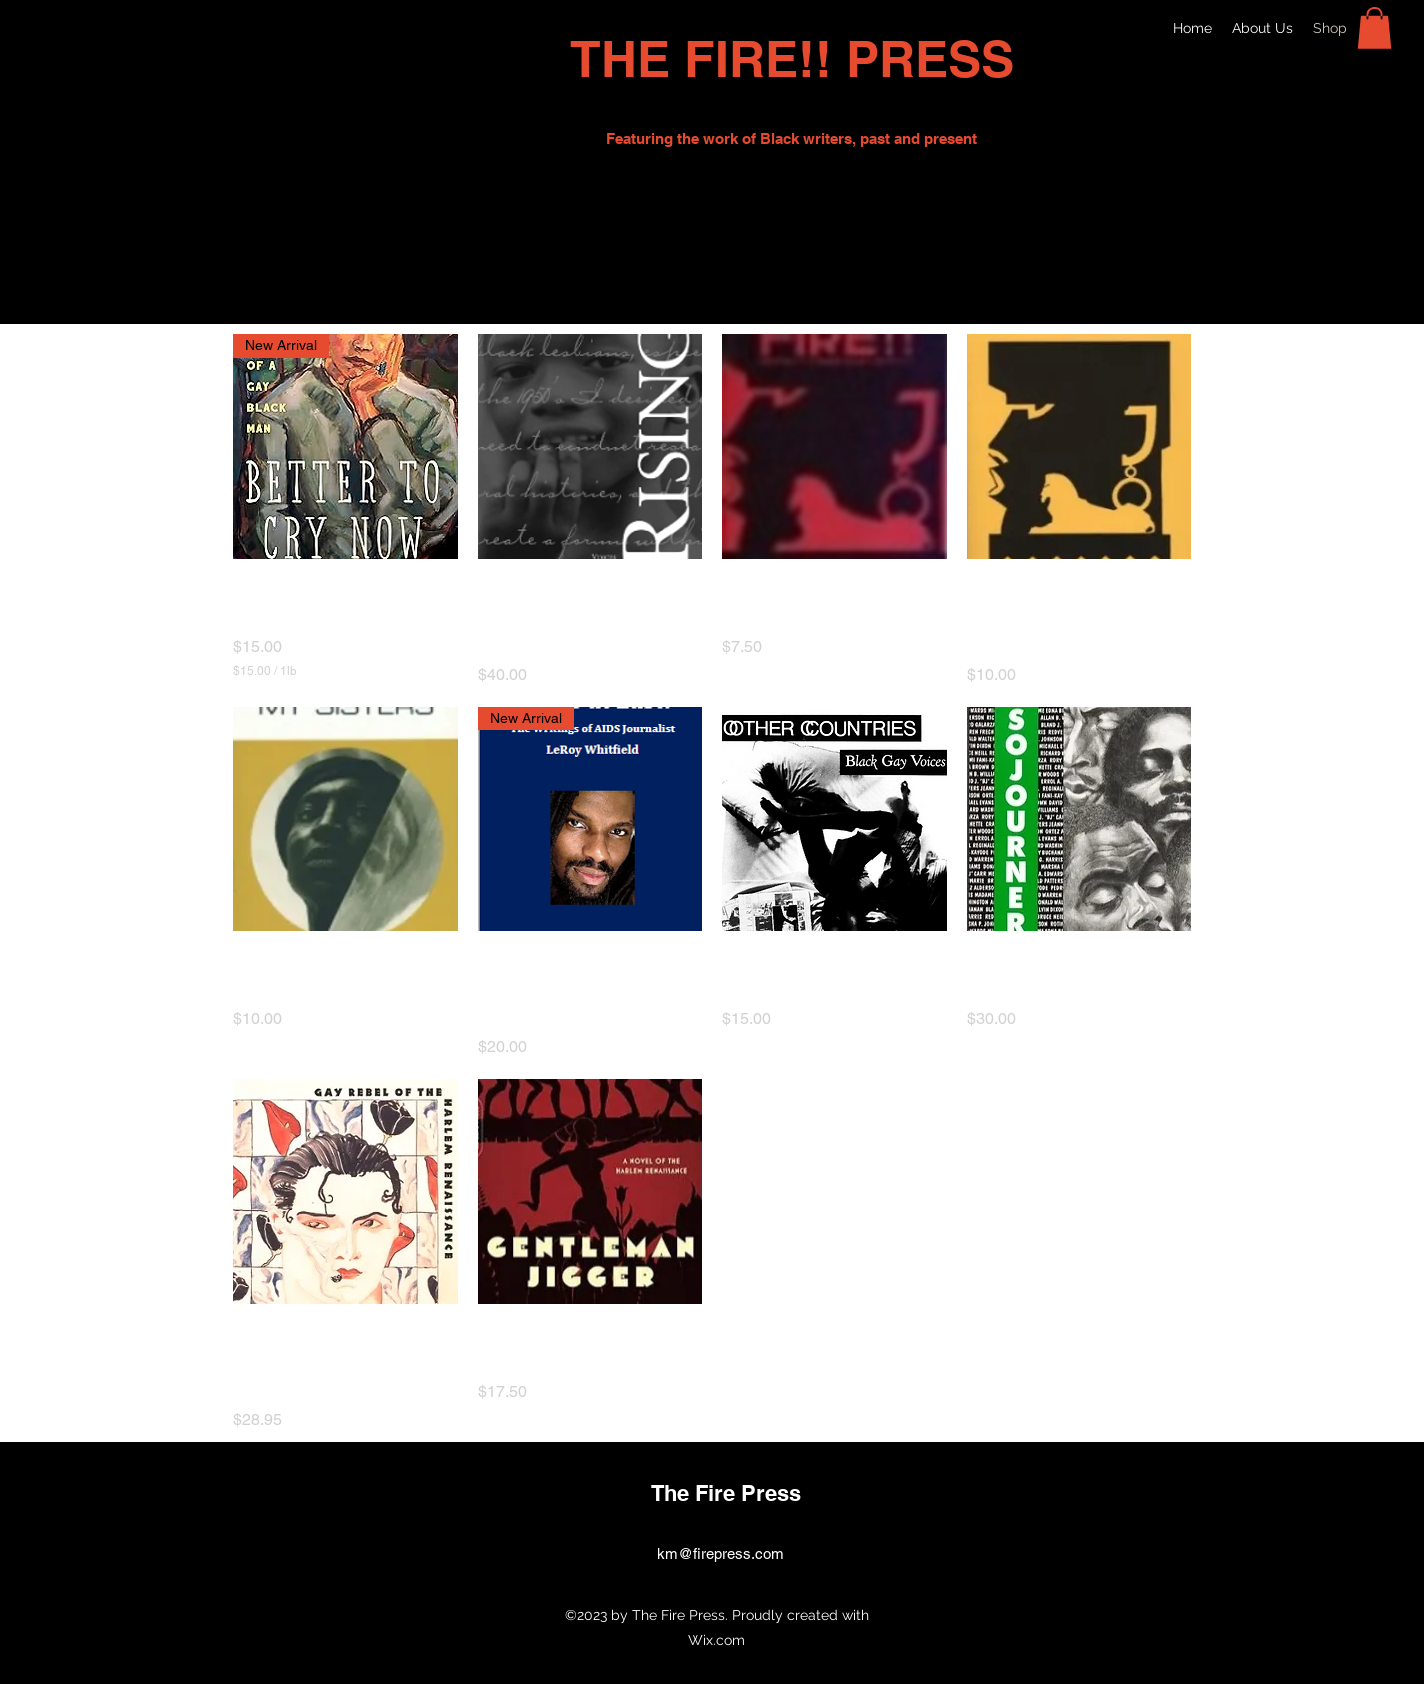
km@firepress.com (720, 1553)
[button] (1374, 28)
